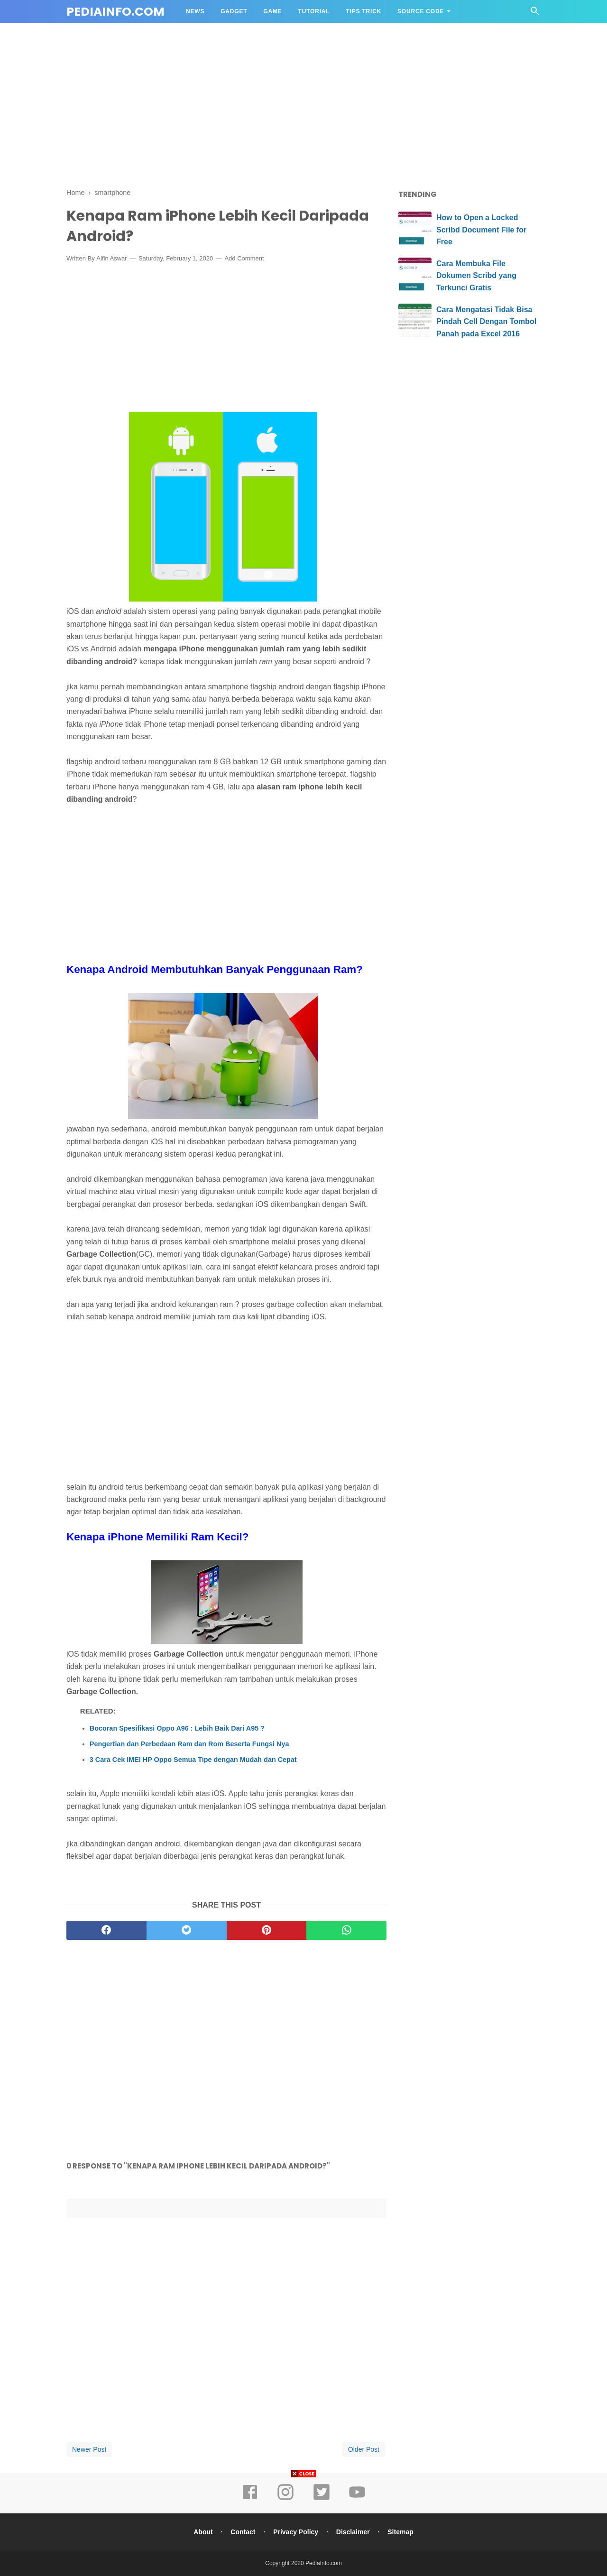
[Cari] (535, 14)
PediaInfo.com (115, 11)
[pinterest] (267, 1930)
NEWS (195, 11)
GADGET (234, 11)
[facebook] (106, 1930)
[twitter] (187, 1930)
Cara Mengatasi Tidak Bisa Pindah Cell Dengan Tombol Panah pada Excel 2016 (486, 322)
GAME (272, 11)
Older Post (363, 2449)
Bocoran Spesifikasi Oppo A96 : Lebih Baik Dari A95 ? (177, 1728)
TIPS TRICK (363, 11)
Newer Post (89, 2449)
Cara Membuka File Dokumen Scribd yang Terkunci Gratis (476, 275)
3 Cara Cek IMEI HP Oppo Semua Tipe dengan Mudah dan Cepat (193, 1759)
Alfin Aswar (111, 258)
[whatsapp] (346, 1930)
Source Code (420, 11)
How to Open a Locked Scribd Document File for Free (481, 229)
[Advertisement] (303, 108)
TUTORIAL (314, 11)
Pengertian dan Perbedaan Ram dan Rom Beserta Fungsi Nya (189, 1744)
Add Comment (244, 258)
